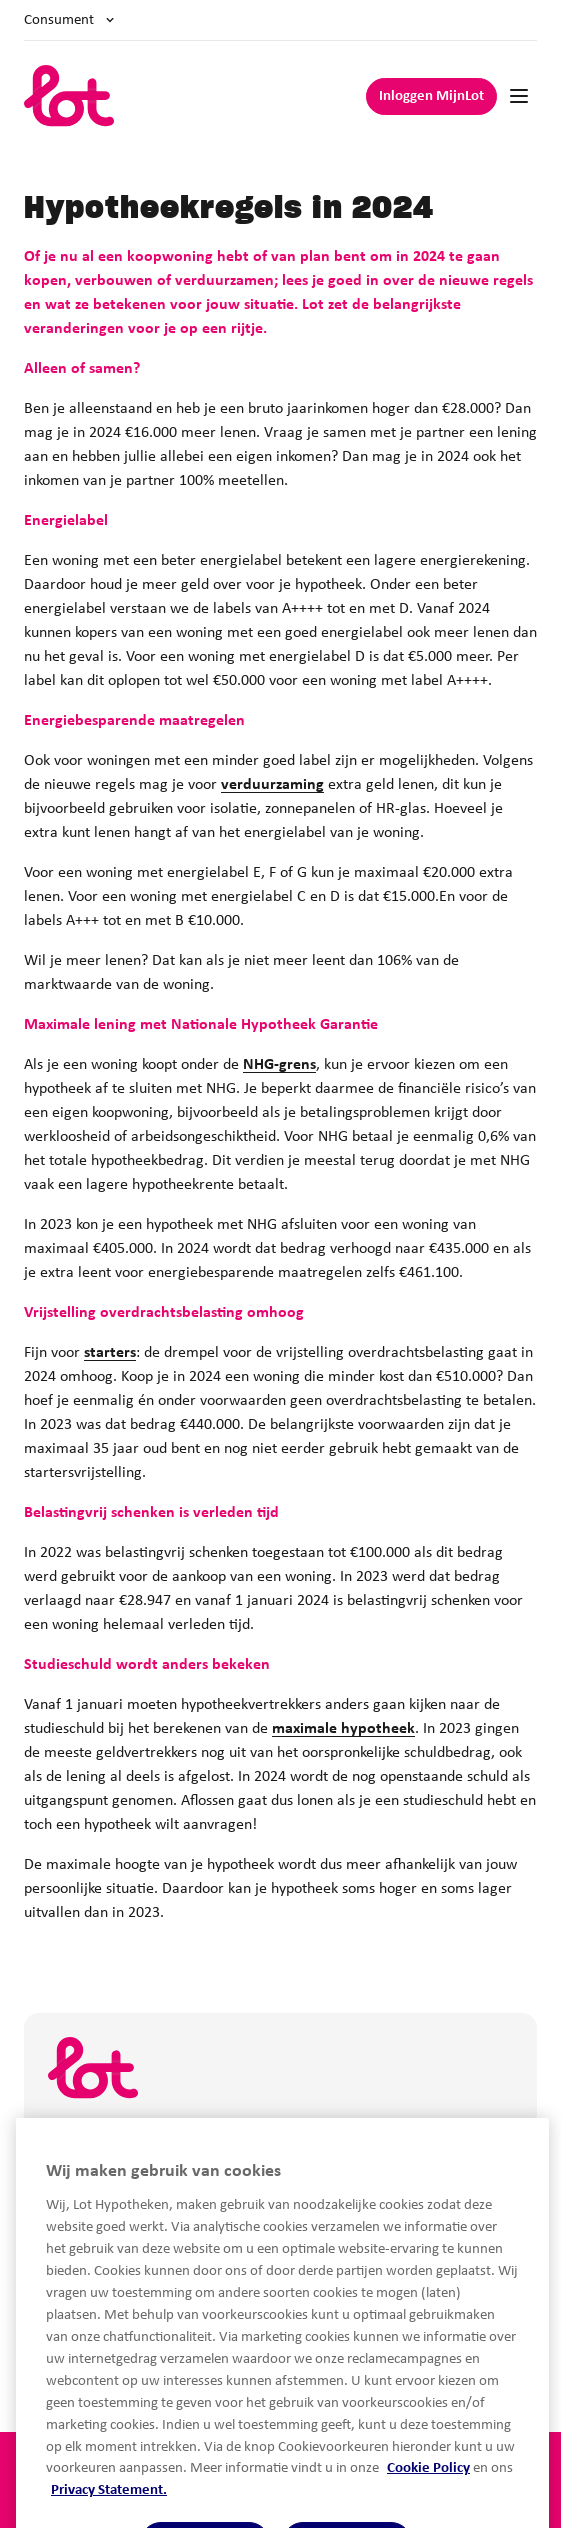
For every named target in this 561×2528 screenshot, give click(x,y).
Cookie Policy (428, 2497)
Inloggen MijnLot (431, 96)
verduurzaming (272, 785)
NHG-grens (279, 1065)
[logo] (69, 96)
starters (110, 1353)
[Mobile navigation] (519, 96)
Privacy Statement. (109, 2519)
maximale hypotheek (343, 1729)
